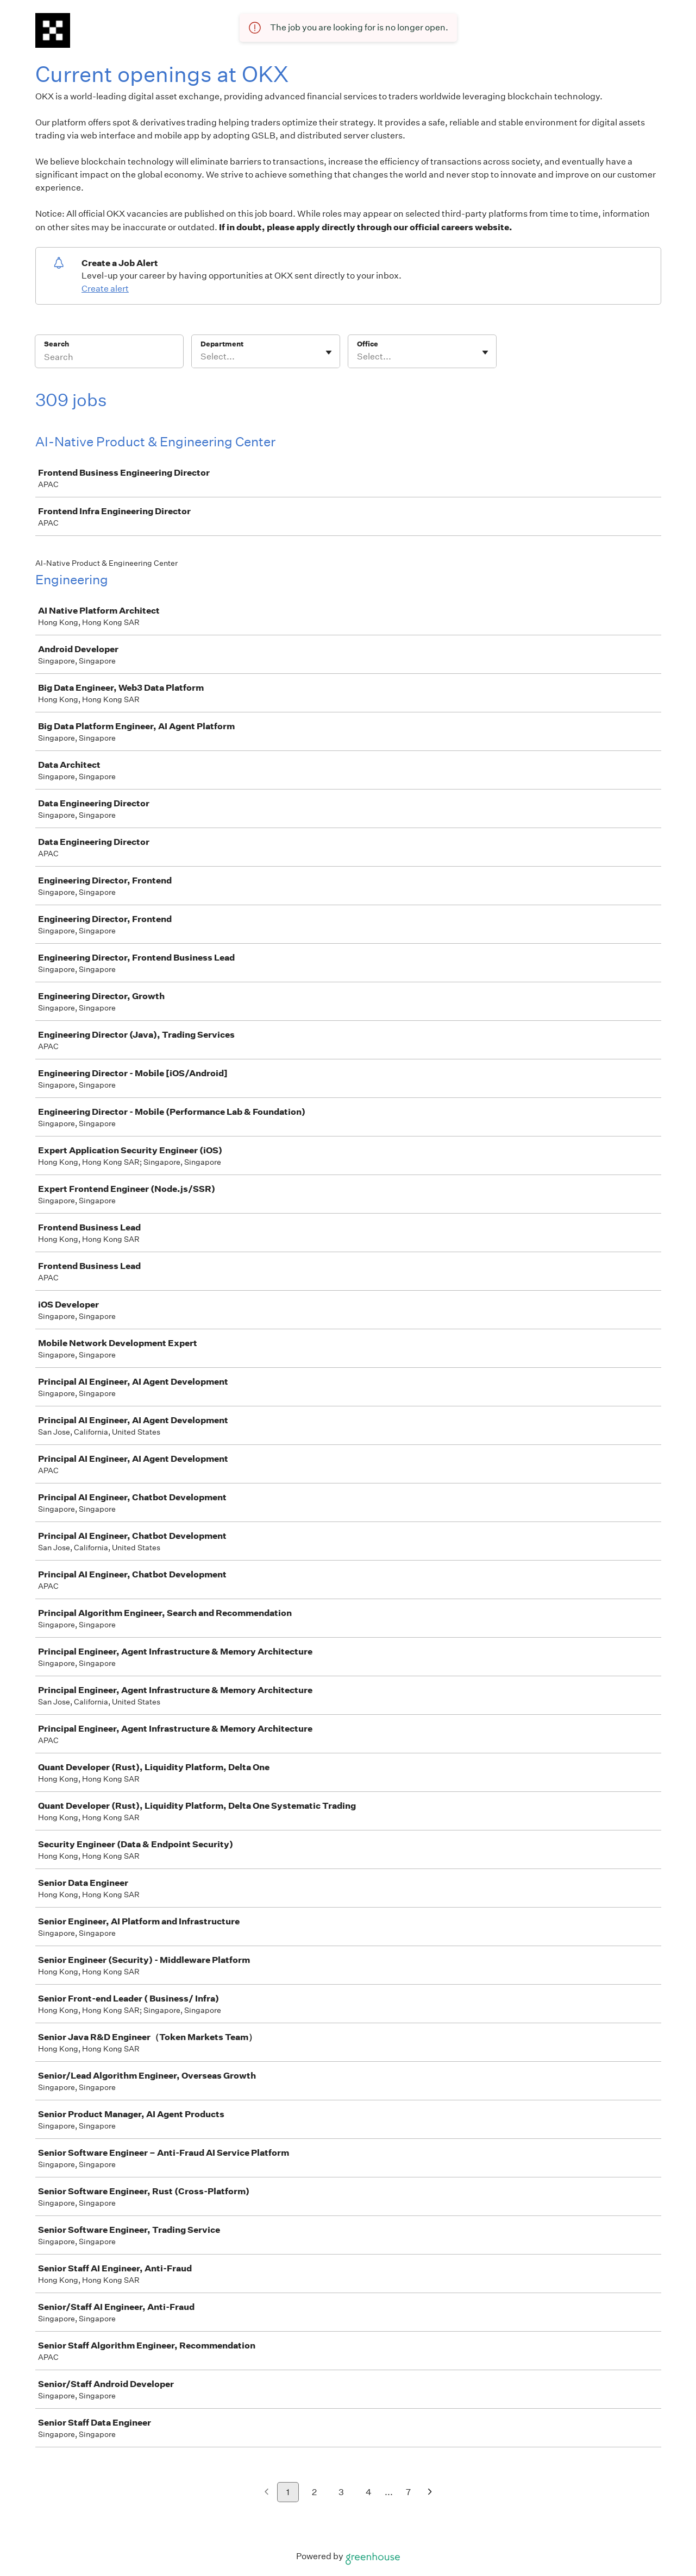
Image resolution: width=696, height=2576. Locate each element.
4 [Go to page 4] (369, 2492)
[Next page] (430, 2492)
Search (57, 344)
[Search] (109, 358)
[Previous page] (266, 2492)
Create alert (105, 288)
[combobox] (201, 357)
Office (367, 344)
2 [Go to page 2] (314, 2492)
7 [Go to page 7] (408, 2492)
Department (221, 344)
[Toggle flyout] (328, 352)
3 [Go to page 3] (341, 2492)
